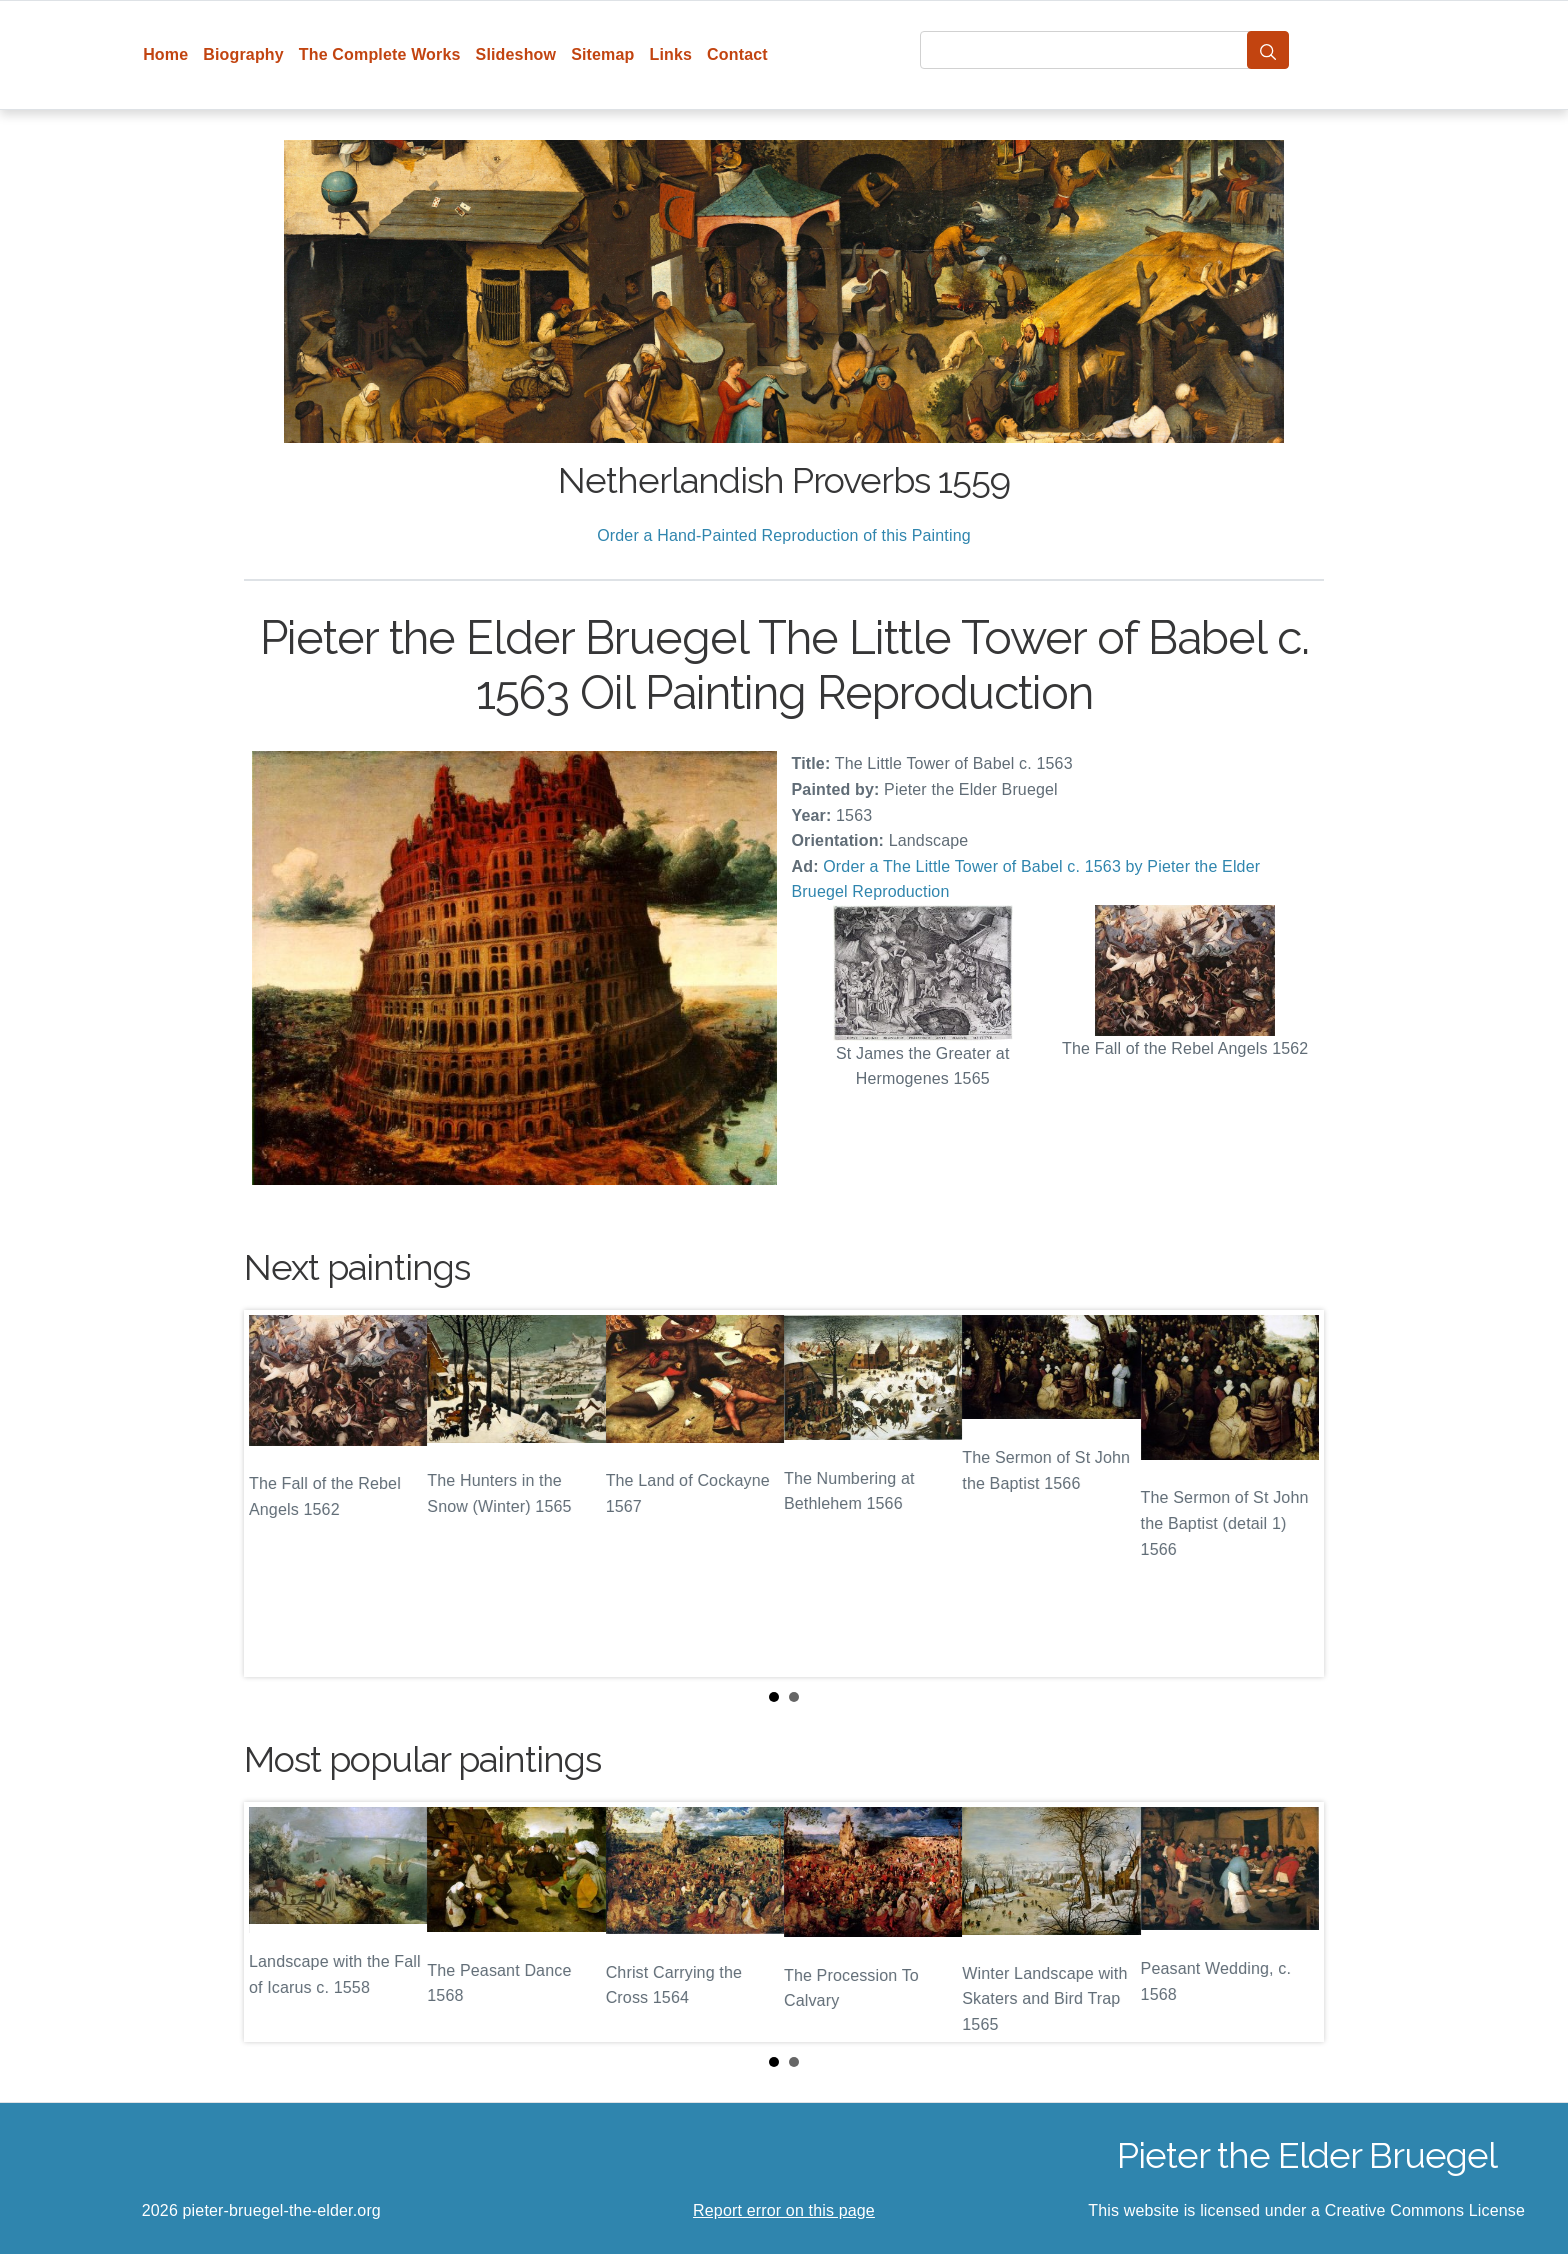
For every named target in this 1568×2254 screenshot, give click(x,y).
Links (671, 54)
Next (1293, 1494)
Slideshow (516, 54)
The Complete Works (380, 54)
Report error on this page (784, 2210)
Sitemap (602, 54)
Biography (243, 54)
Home (165, 54)
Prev (275, 1494)
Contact (737, 54)
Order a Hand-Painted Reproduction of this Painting (784, 535)
